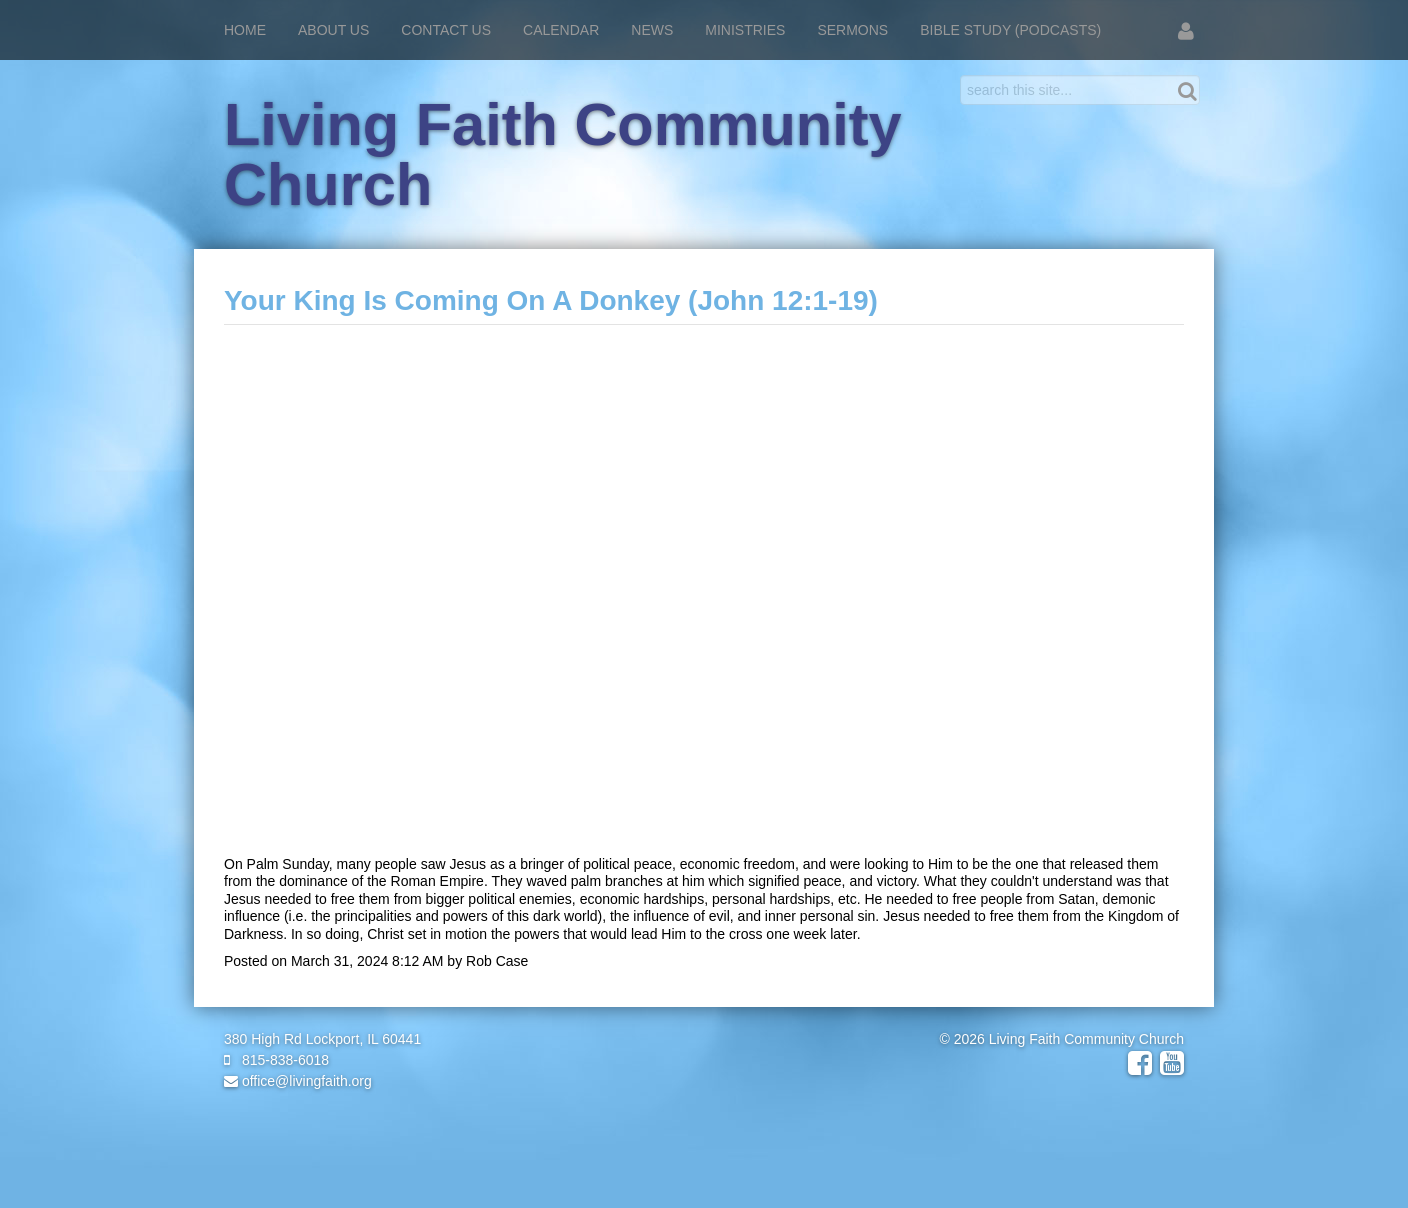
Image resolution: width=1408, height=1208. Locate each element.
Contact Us (446, 30)
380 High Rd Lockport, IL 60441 (322, 1039)
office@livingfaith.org (298, 1081)
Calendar (561, 30)
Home (245, 30)
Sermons (852, 30)
